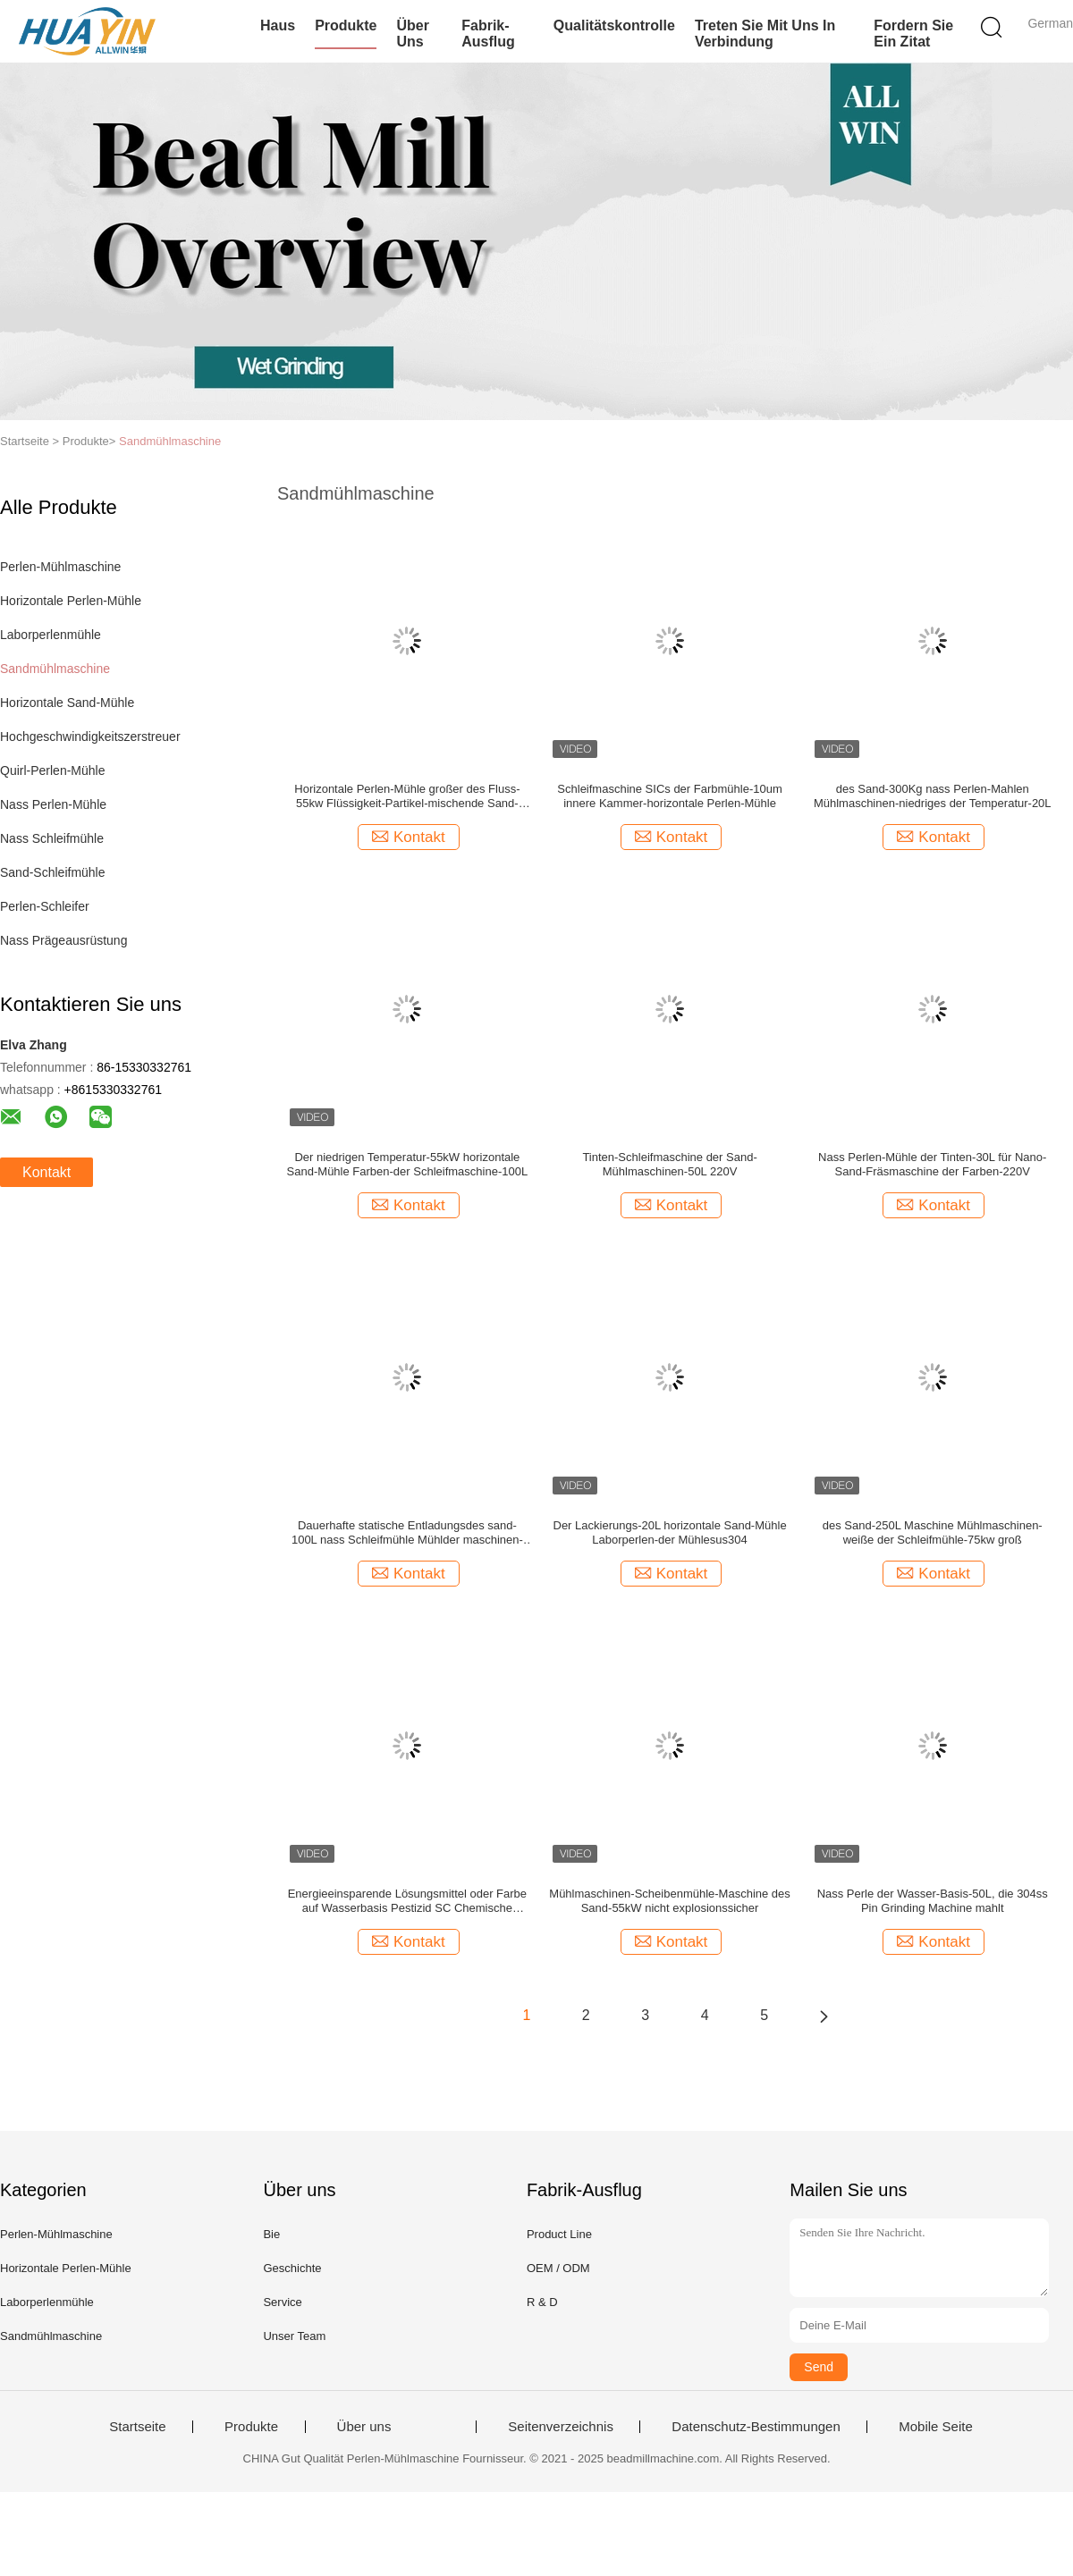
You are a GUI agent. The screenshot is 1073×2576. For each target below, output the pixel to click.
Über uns (412, 33)
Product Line (559, 2234)
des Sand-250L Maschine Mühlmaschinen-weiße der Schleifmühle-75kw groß (933, 1532)
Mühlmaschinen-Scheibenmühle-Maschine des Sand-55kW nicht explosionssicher (669, 1901)
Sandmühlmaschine (170, 441)
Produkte (345, 25)
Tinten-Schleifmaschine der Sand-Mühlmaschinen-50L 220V (669, 1164)
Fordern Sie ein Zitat (913, 33)
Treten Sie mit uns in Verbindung (765, 33)
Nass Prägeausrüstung (63, 940)
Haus (277, 25)
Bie (271, 2234)
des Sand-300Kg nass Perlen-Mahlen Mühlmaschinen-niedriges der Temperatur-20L (933, 796)
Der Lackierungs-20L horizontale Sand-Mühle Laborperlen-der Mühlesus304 (670, 1532)
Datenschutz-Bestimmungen (756, 2426)
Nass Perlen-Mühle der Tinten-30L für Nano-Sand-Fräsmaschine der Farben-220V (932, 1164)
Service (282, 2302)
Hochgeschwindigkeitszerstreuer (90, 736)
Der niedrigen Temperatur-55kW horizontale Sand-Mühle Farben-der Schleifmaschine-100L (407, 1164)
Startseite (137, 2426)
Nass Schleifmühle (52, 838)
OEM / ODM (558, 2268)
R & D (542, 2302)
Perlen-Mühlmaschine (60, 567)
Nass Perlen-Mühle (53, 804)
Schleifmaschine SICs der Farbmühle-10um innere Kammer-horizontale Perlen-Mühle (669, 796)
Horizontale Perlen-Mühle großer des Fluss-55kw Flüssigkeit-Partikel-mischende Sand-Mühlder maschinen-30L (407, 796)
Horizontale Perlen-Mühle (70, 600)
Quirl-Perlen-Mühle (52, 770)
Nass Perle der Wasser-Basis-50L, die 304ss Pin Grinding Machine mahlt (932, 1901)
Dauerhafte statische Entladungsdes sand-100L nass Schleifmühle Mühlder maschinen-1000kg (407, 1533)
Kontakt (46, 1172)
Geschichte (292, 2268)
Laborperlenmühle (50, 634)
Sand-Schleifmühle (53, 872)
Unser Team (294, 2336)
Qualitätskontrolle (614, 25)
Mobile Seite (936, 2426)
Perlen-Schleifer (44, 906)
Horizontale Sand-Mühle (67, 702)
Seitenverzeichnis (560, 2426)
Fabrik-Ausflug (488, 33)
